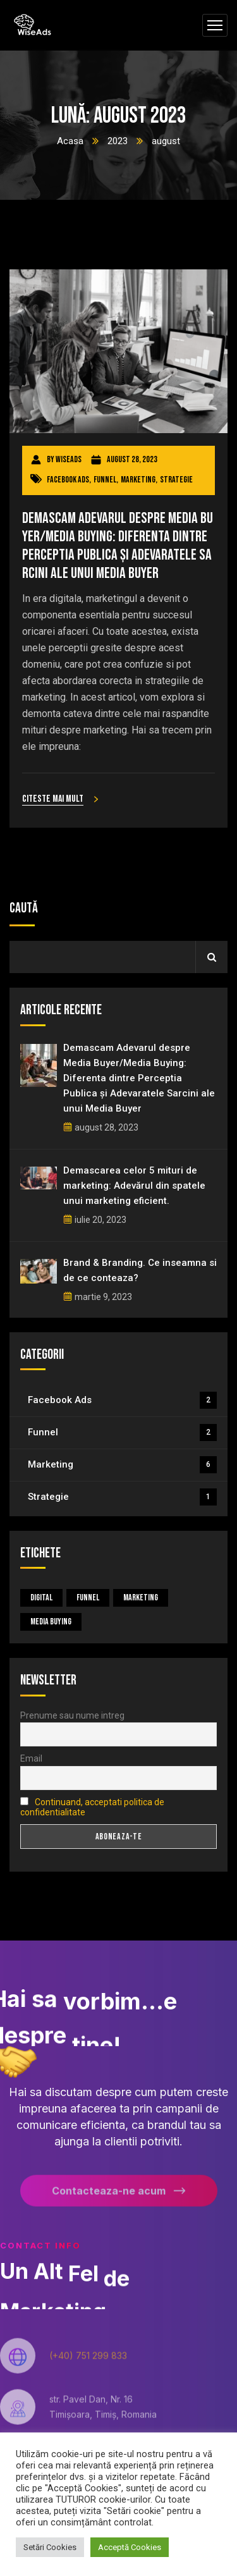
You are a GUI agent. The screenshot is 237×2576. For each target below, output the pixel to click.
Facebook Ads (68, 479)
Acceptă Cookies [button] (129, 2547)
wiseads (69, 459)
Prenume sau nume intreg (72, 1715)
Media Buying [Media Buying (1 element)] (50, 1621)
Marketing (138, 479)
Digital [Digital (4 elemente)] (41, 1597)
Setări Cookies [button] (49, 2547)
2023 (117, 141)
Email (31, 1758)
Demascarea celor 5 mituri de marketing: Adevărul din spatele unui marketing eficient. (134, 1185)
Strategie (176, 479)
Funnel (105, 479)
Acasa (70, 141)
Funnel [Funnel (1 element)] (87, 1597)
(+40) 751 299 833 (88, 2362)
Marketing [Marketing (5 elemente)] (140, 1597)
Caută (23, 908)
